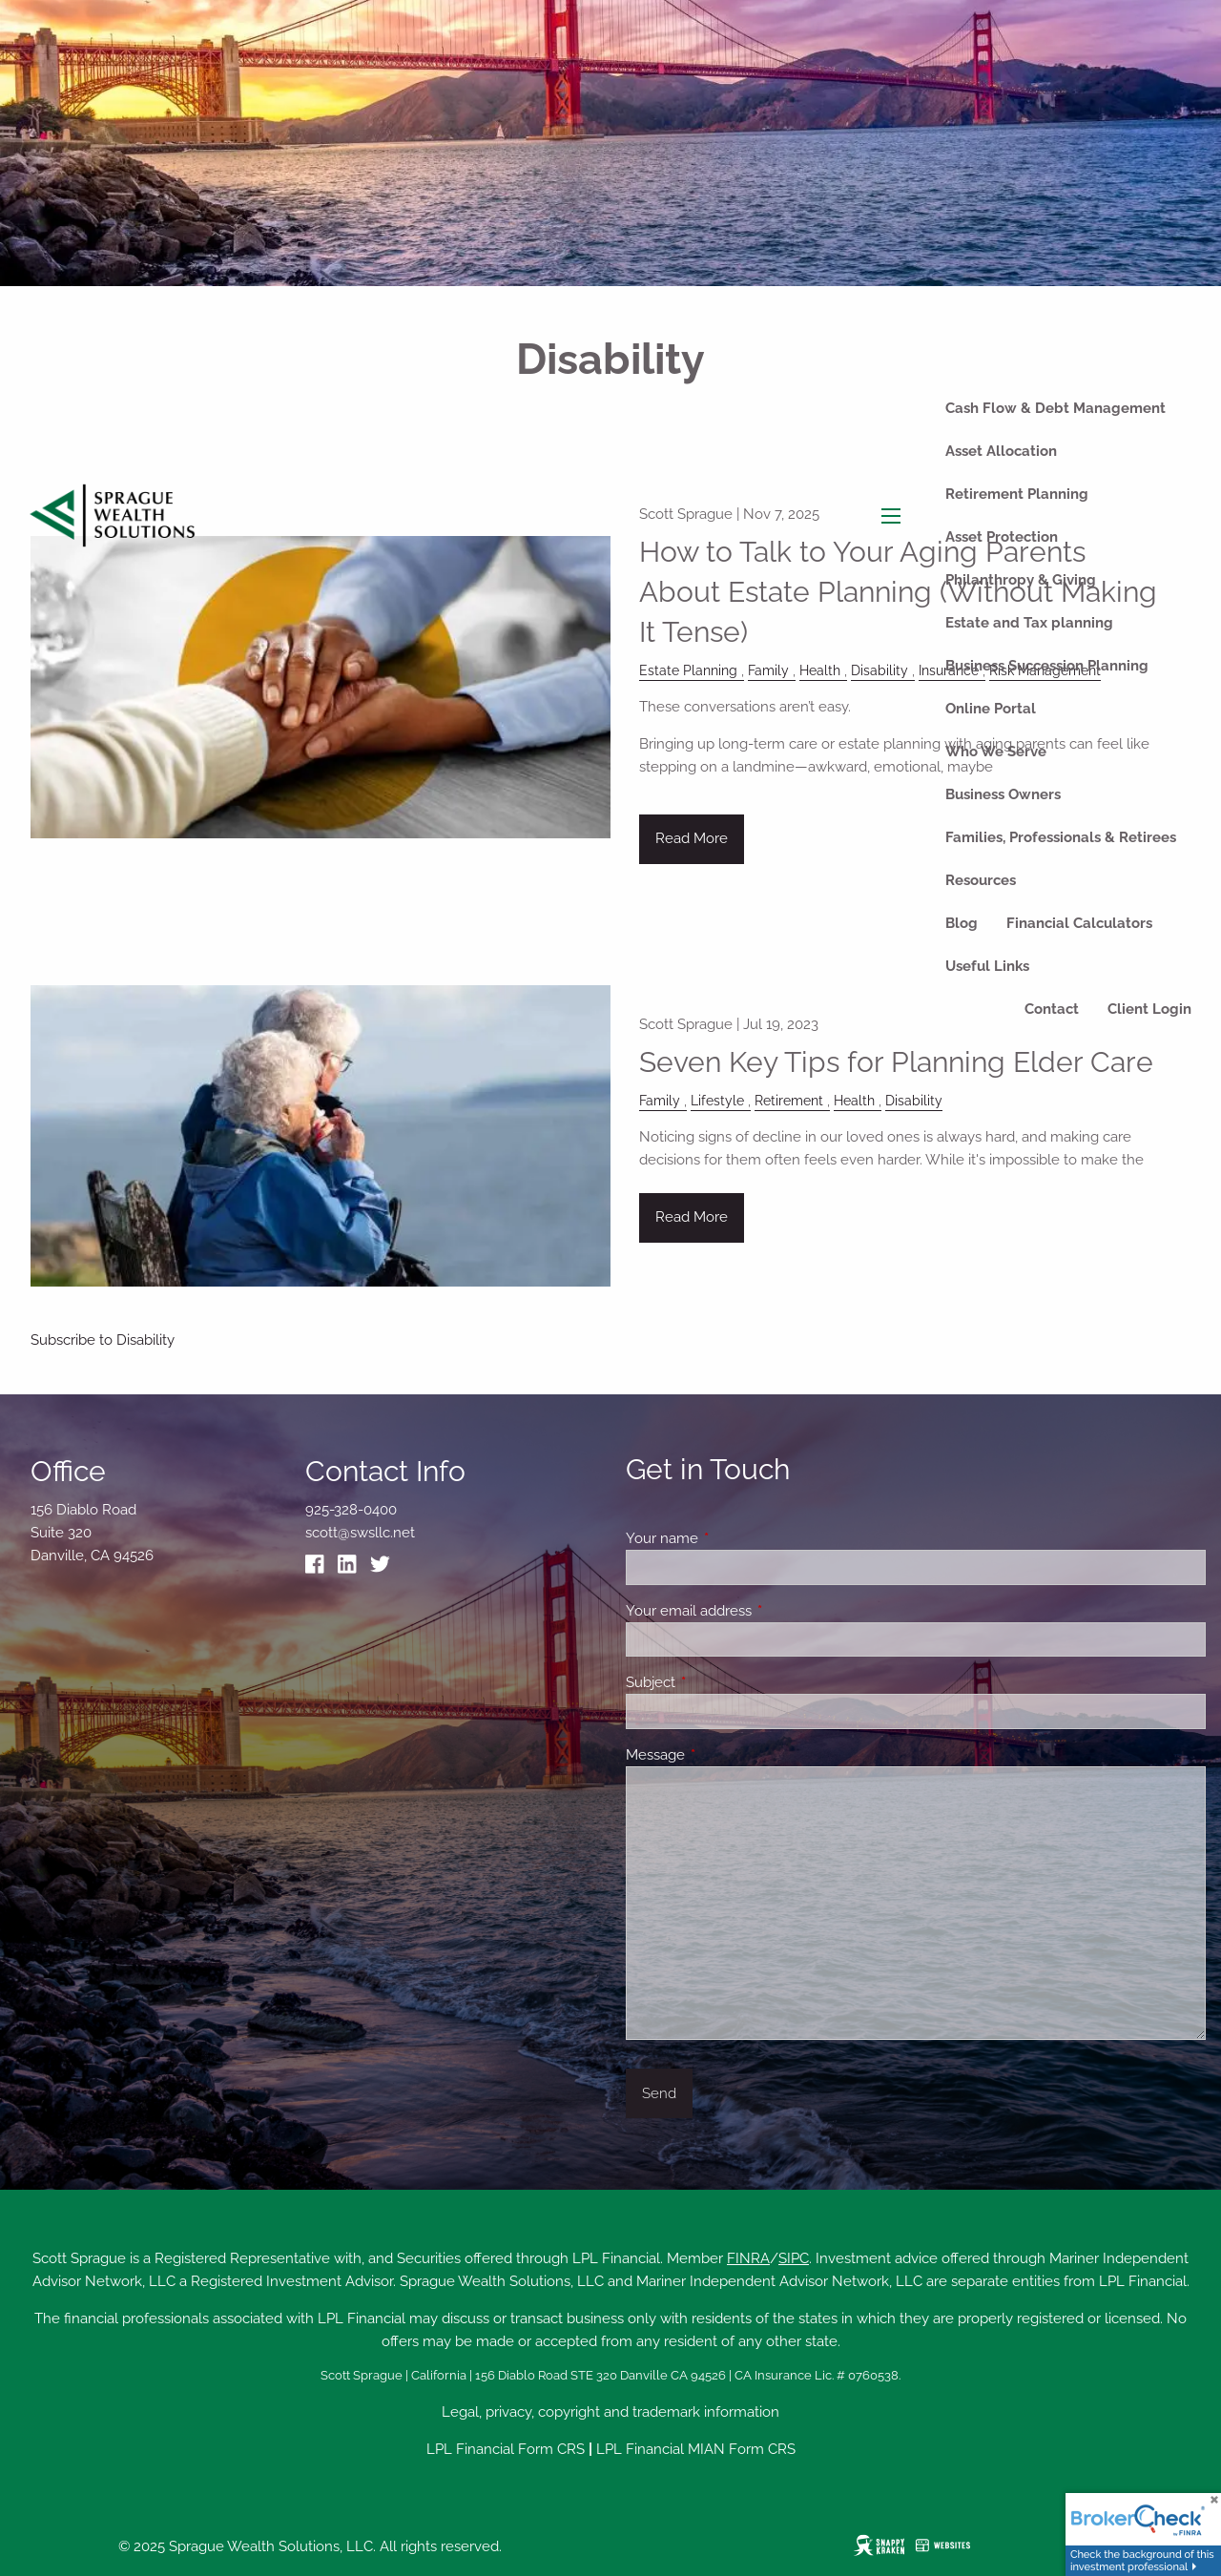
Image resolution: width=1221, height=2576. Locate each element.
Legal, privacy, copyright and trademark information (610, 2412)
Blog (961, 923)
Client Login (1149, 1009)
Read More (691, 1217)
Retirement (789, 1100)
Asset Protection (1001, 537)
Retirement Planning (1016, 494)
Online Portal (990, 708)
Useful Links (987, 966)
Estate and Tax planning (1029, 622)
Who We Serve (995, 751)
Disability (913, 1100)
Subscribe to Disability (103, 1340)
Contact (1051, 1009)
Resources (980, 880)
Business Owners (1003, 794)
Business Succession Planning (1047, 665)
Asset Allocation (1001, 451)
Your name (731, 1538)
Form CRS (551, 2449)
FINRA (748, 2258)
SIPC (793, 2258)
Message (724, 1754)
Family (659, 1100)
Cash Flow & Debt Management (1055, 408)
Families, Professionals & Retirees (1060, 837)
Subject (720, 1682)
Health (854, 1100)
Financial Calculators (1079, 923)
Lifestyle (717, 1100)
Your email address (758, 1610)
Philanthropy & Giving (1020, 579)
